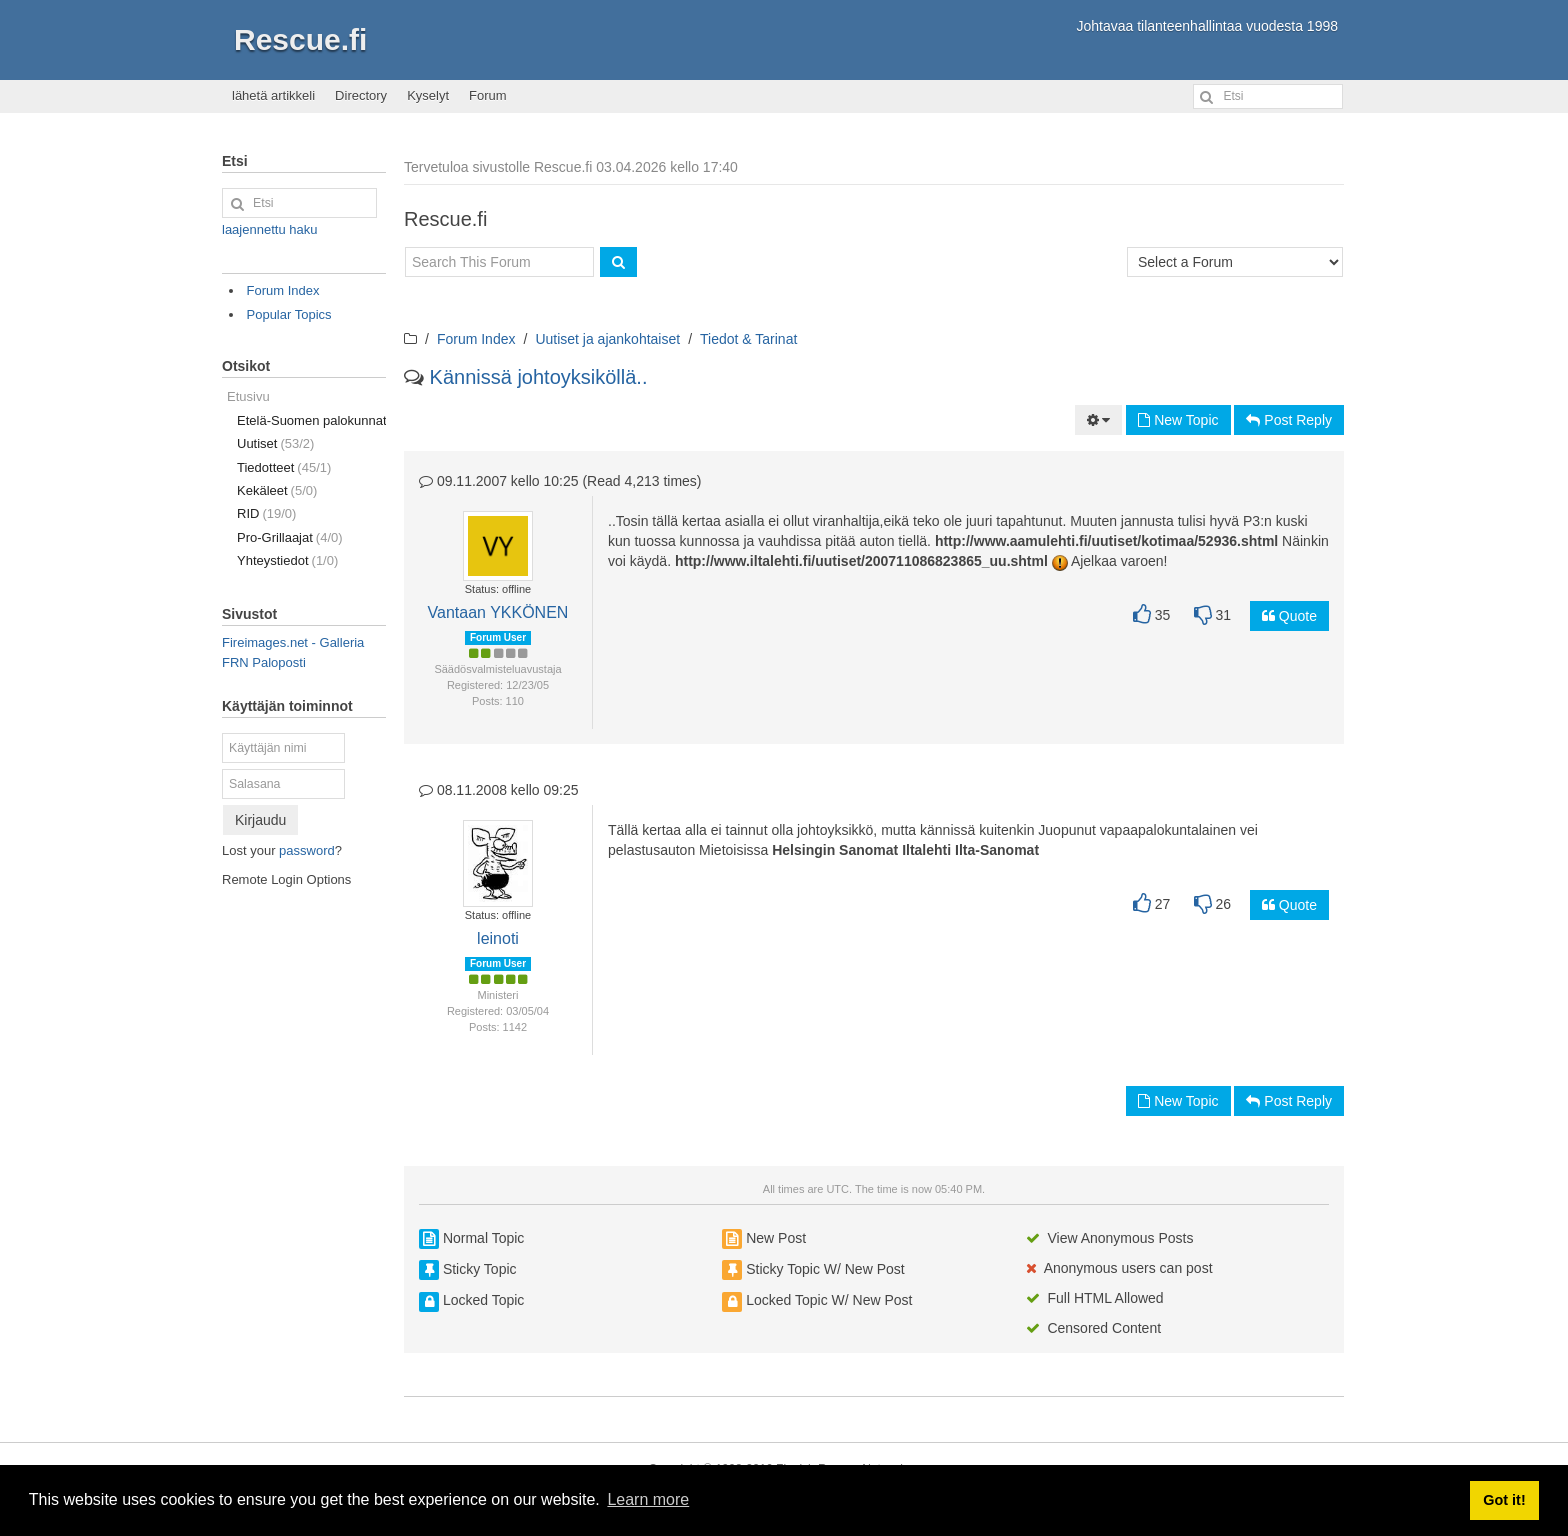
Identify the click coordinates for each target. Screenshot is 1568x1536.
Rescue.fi (300, 39)
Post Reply (1289, 420)
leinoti (498, 938)
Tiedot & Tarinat (748, 339)
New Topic (1178, 420)
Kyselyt (428, 95)
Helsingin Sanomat (835, 850)
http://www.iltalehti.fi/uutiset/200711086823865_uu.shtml (861, 561)
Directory (361, 95)
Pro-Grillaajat (290, 537)
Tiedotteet (284, 467)
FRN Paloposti (264, 662)
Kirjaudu (260, 820)
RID (266, 513)
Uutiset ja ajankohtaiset (607, 339)
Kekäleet (277, 490)
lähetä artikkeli (273, 95)
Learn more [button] (648, 1499)
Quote (1289, 616)
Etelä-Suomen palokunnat (311, 420)
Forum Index (476, 339)
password (307, 850)
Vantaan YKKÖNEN (498, 612)
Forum (488, 95)
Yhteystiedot (287, 560)
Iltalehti (926, 850)
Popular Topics (289, 314)
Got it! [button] (1504, 1500)
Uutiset (275, 443)
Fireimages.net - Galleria (293, 642)
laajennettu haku (269, 229)
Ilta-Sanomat (997, 850)
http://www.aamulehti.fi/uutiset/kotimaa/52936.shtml (1106, 541)
